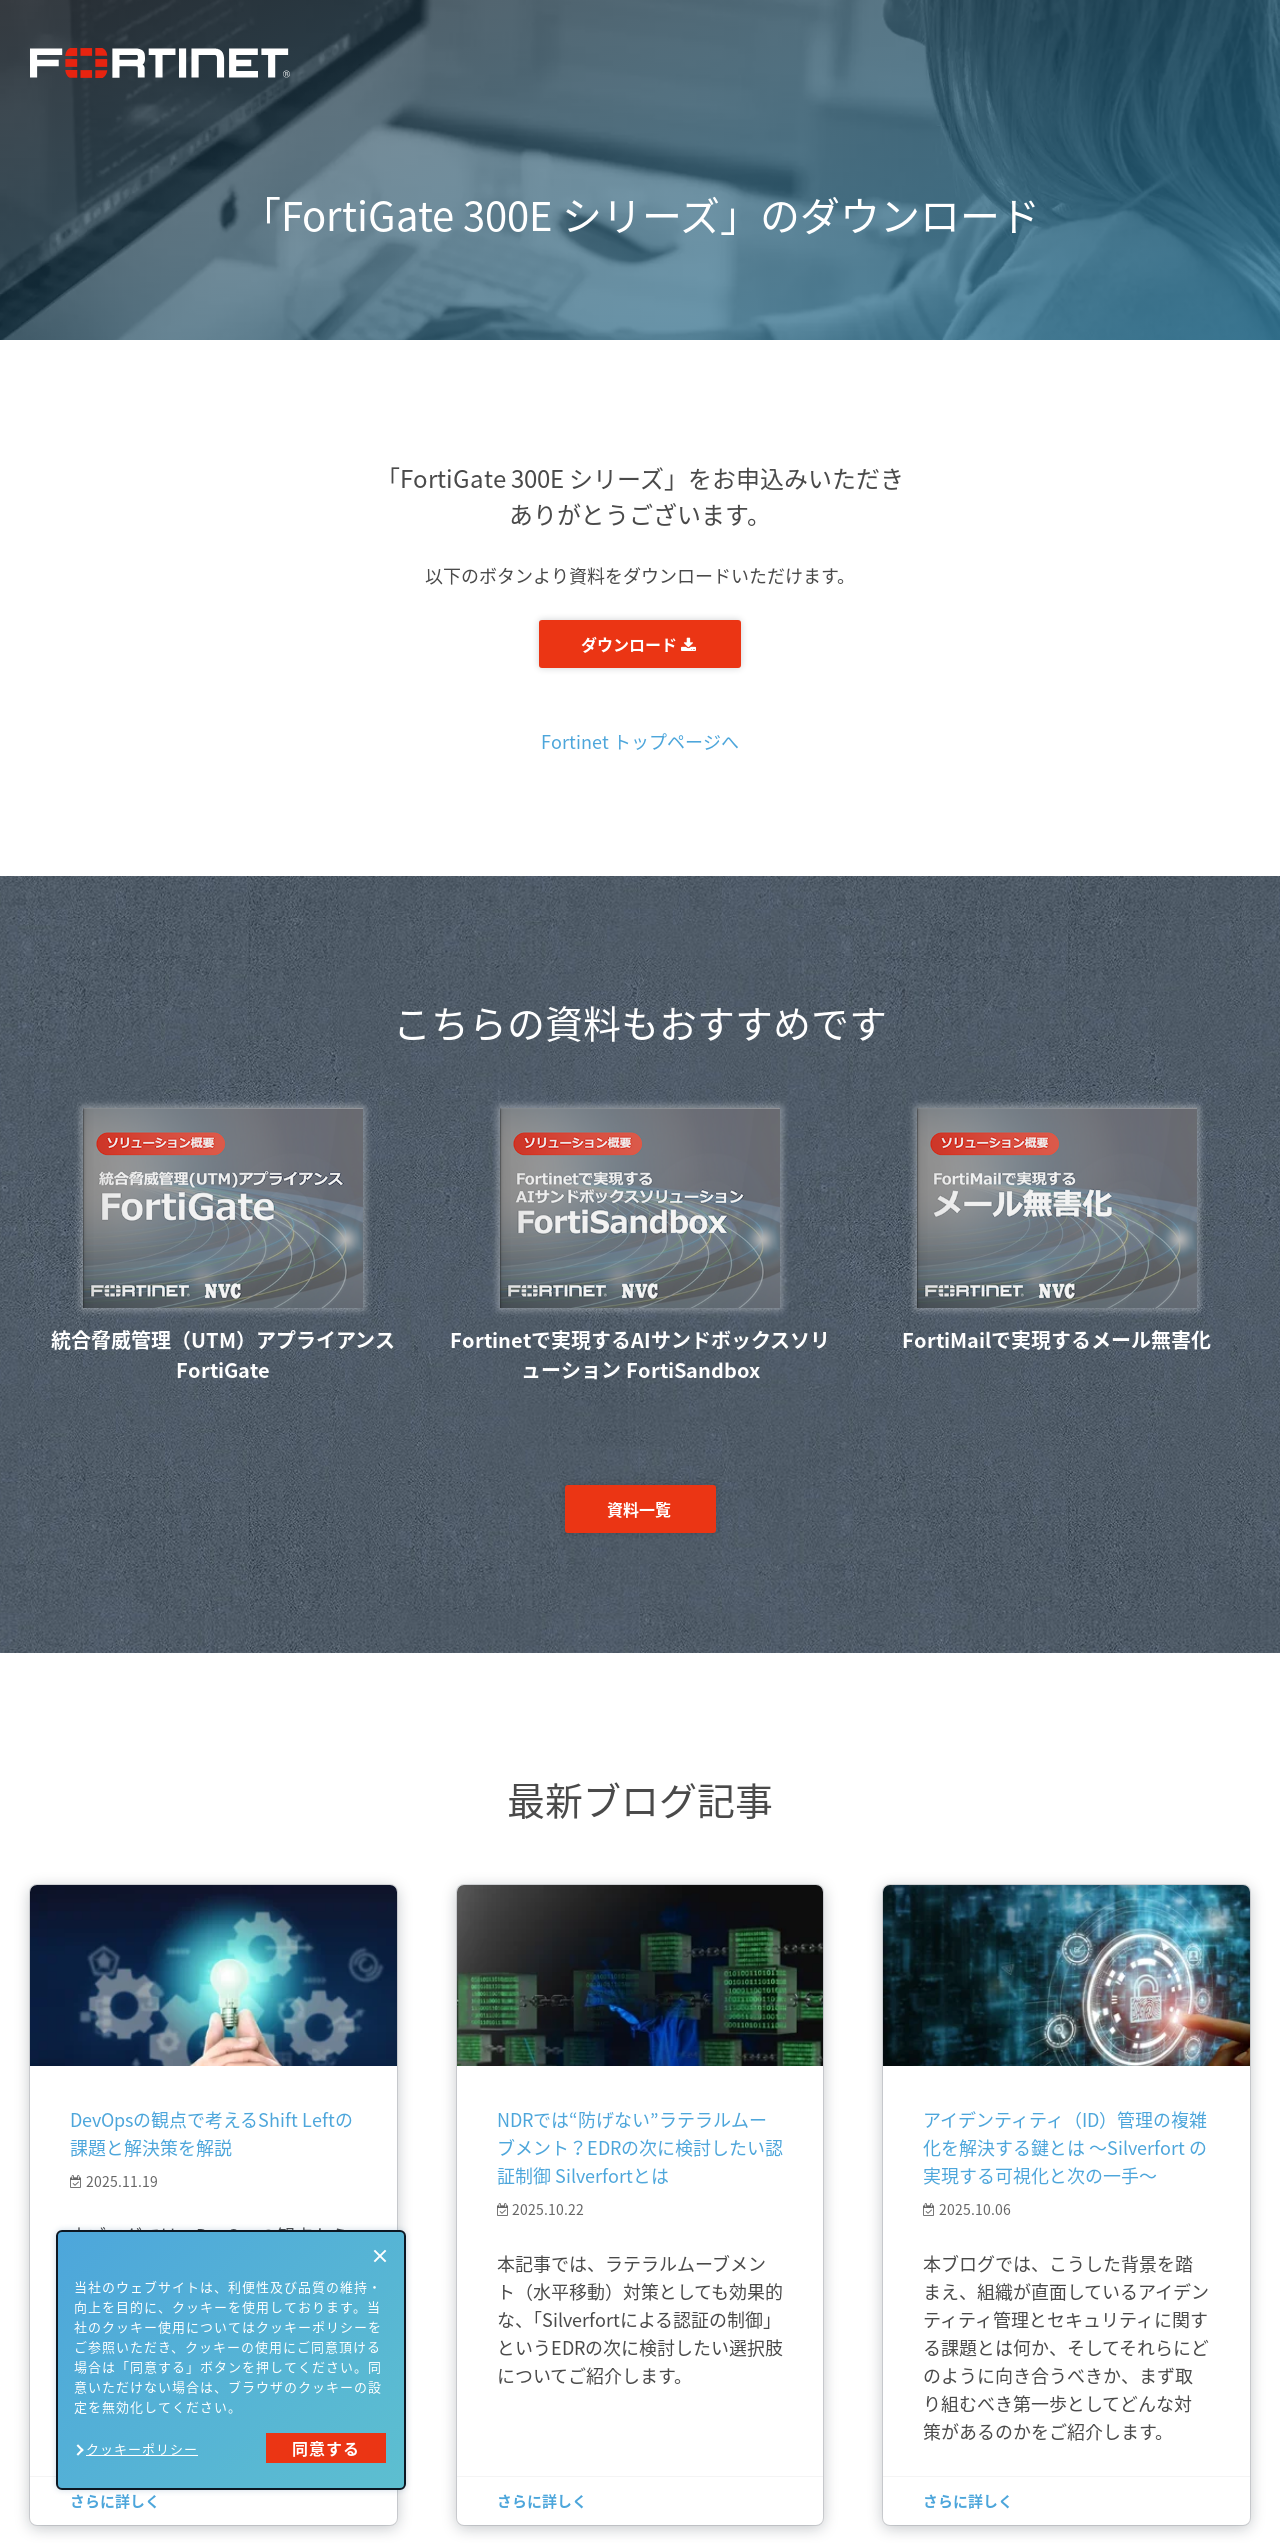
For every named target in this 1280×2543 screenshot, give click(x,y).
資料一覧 (639, 1509)
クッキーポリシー (142, 2448)
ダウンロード (638, 644)
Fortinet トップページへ (640, 741)
